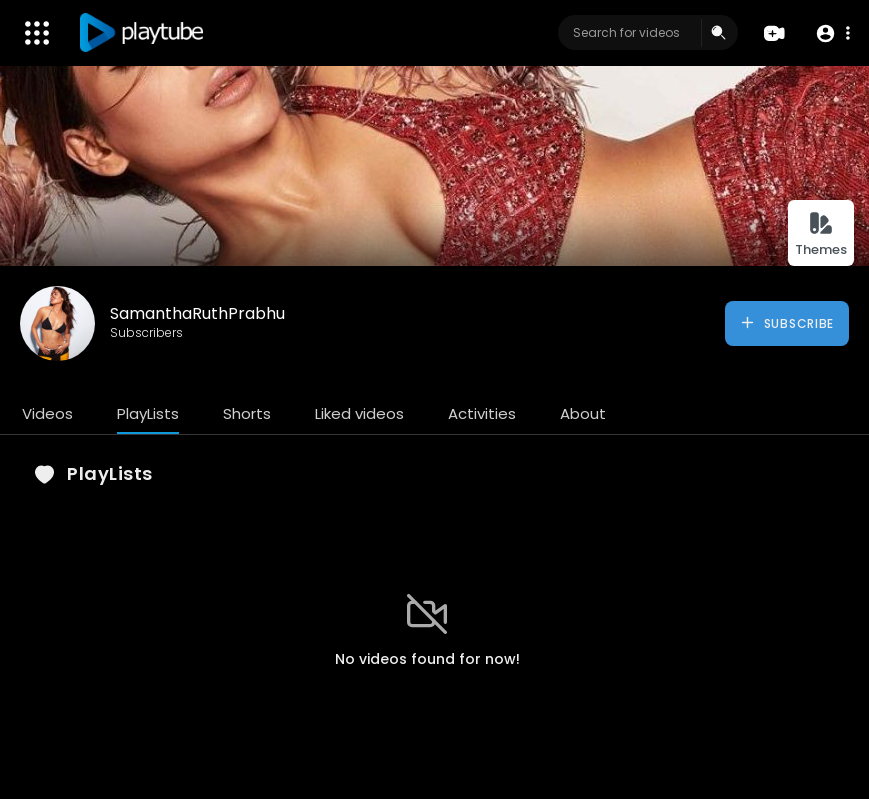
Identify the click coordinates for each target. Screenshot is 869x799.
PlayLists (148, 413)
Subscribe (786, 323)
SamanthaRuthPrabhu (197, 313)
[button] (831, 33)
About (583, 413)
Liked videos (359, 413)
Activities (482, 413)
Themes (821, 234)
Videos (47, 413)
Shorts (247, 413)
